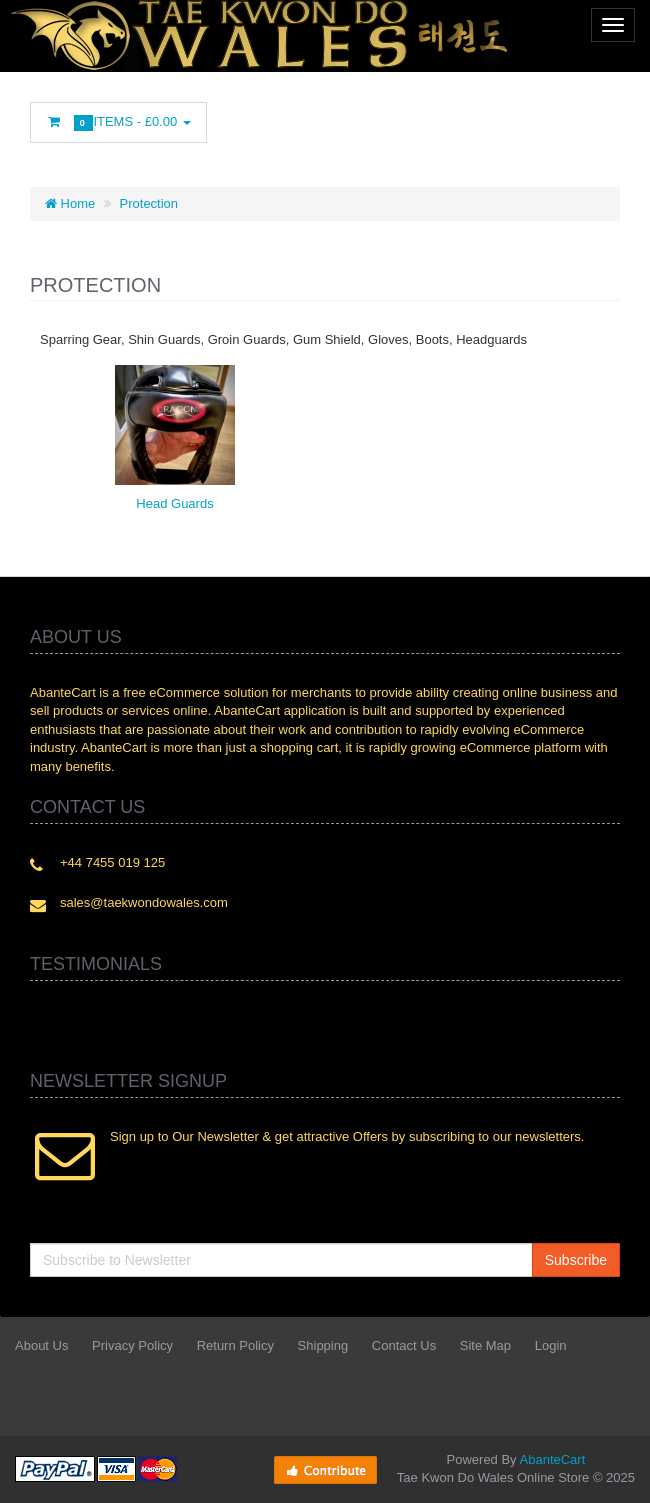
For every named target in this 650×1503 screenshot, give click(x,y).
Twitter (281, 127)
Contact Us (404, 1345)
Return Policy (235, 1345)
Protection (149, 203)
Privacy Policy (132, 1345)
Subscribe (576, 1260)
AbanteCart (553, 1459)
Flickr (505, 127)
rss (371, 127)
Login (551, 1345)
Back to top (616, 1472)
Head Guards (174, 503)
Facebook (237, 127)
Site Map (485, 1345)
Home (70, 203)
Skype (460, 127)
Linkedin (326, 127)
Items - (118, 122)
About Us (41, 1345)
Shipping (323, 1345)
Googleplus (415, 127)
